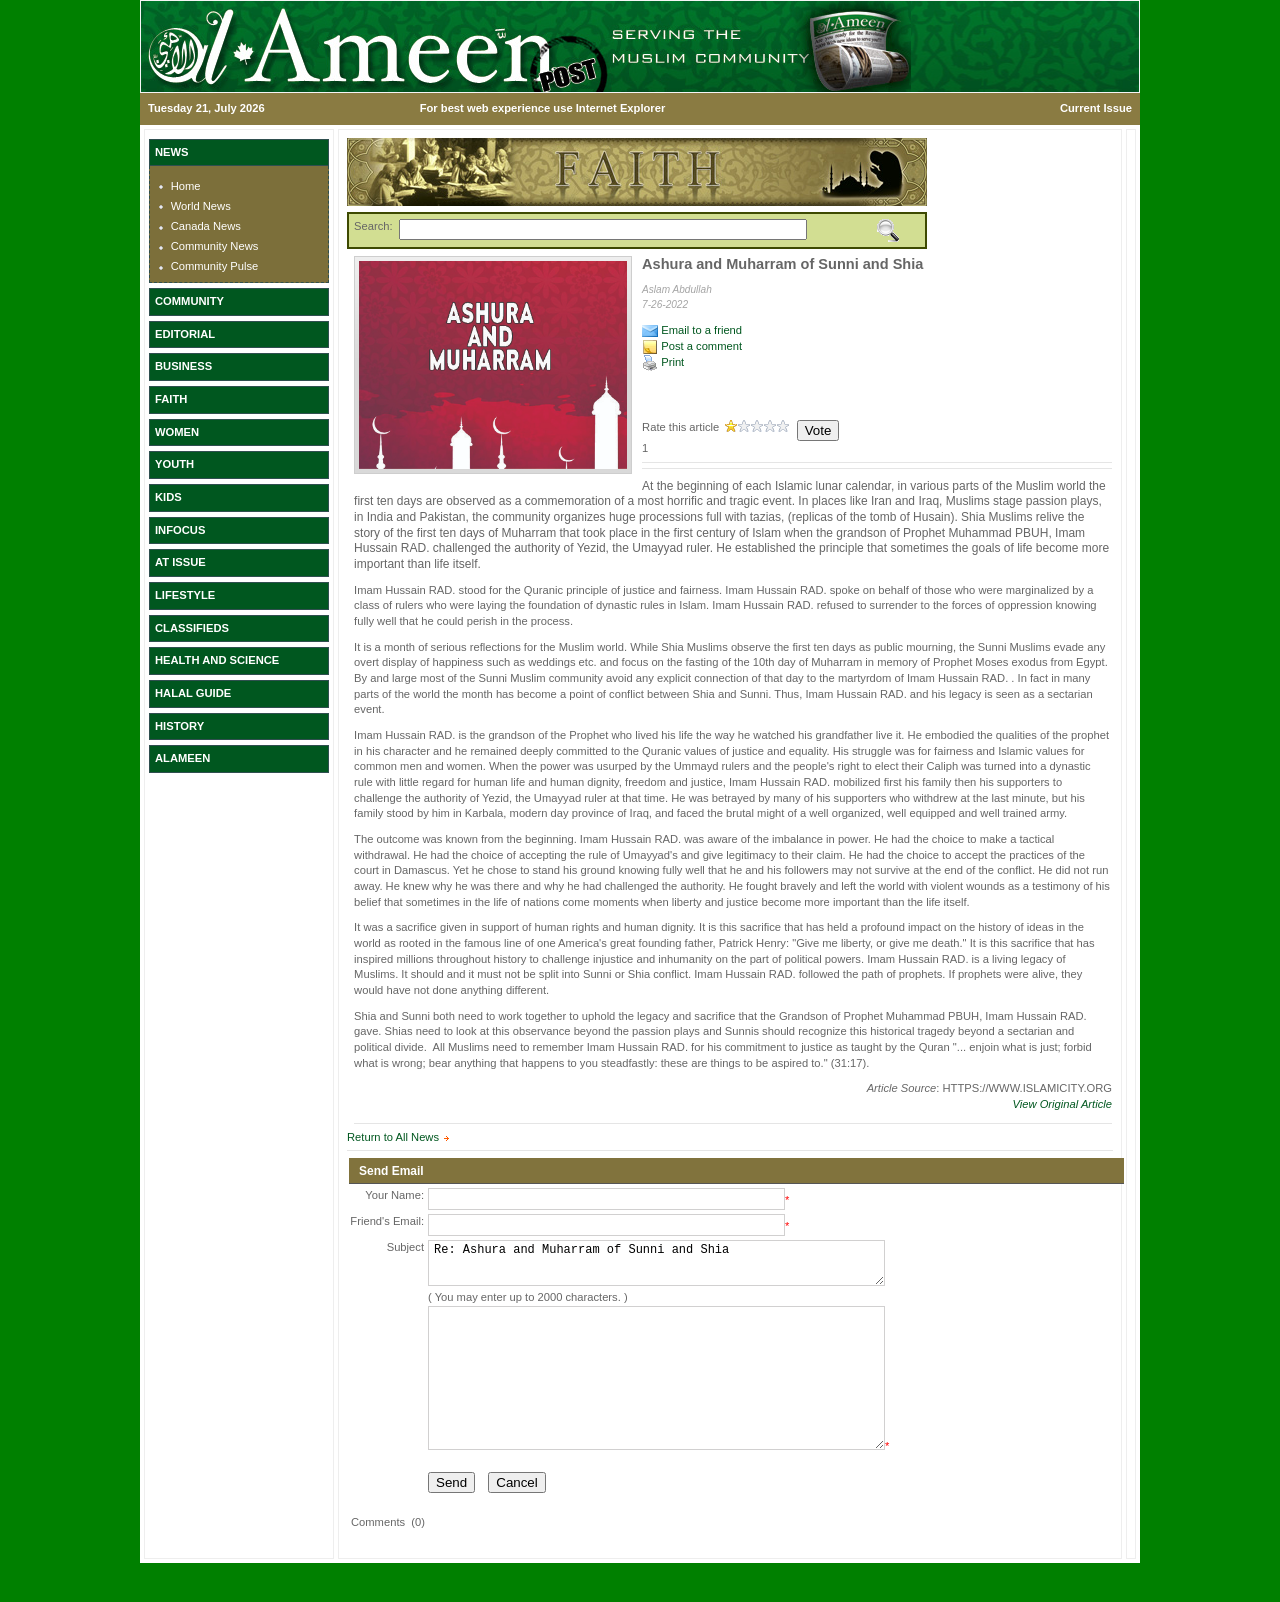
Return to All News (393, 1137)
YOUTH (174, 464)
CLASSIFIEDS (192, 628)
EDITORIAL (185, 334)
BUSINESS (183, 366)
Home (186, 186)
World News (201, 206)
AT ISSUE (180, 562)
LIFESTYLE (185, 595)
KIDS (168, 497)
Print (663, 362)
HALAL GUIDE (193, 693)
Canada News (206, 226)
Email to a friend (692, 330)
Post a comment (692, 346)
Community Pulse (215, 266)
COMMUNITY (189, 301)
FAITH (171, 399)
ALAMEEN (182, 758)
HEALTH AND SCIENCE (217, 660)
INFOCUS (180, 530)
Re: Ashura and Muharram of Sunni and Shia (656, 1267)
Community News (215, 246)
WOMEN (177, 432)
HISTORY (179, 726)
